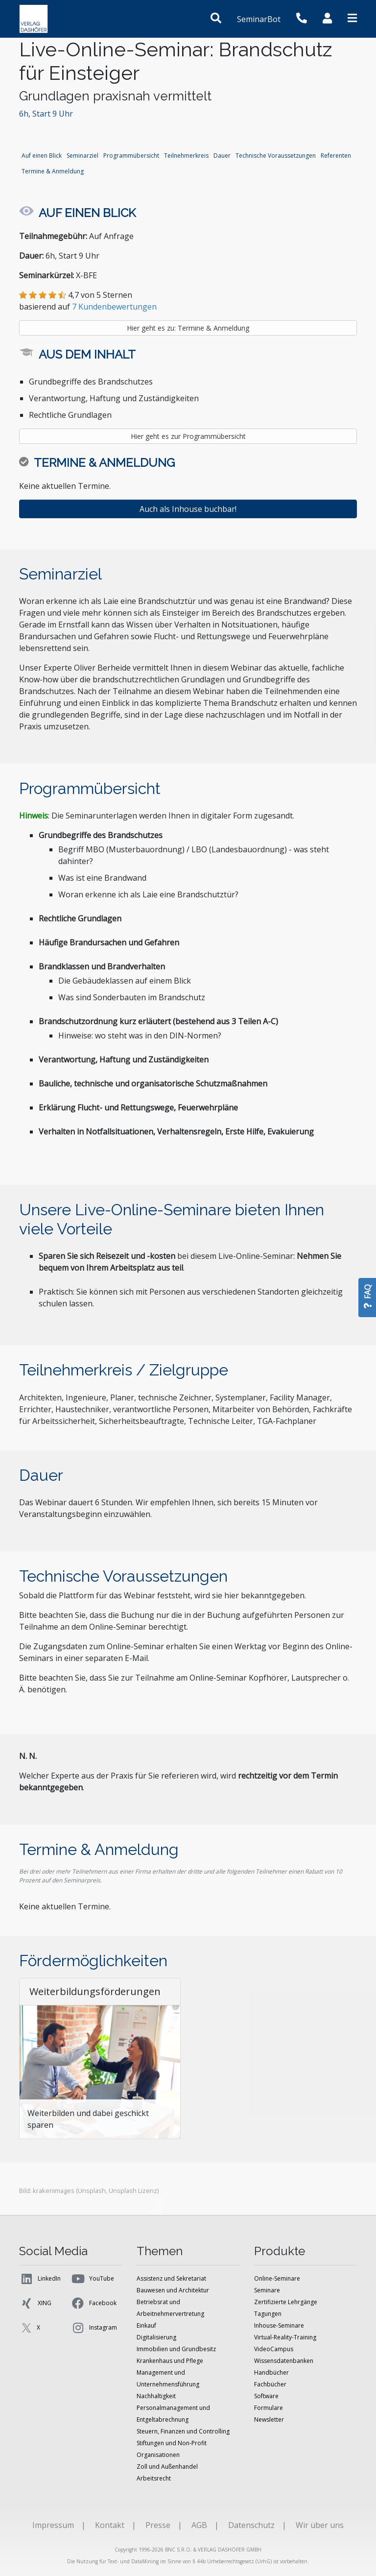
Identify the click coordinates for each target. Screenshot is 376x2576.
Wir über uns (320, 2525)
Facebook (93, 2303)
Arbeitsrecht (154, 2478)
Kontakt (109, 2525)
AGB (199, 2525)
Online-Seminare (277, 2278)
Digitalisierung (156, 2337)
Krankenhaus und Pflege (170, 2361)
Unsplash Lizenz (133, 2190)
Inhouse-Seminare (279, 2325)
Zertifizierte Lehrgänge (285, 2302)
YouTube (92, 2279)
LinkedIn (40, 2279)
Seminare (267, 2290)
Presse (157, 2525)
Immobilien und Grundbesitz (176, 2349)
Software (266, 2396)
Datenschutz (251, 2525)
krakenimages (53, 2190)
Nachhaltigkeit (156, 2396)
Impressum (53, 2525)
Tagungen (268, 2314)
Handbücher (271, 2372)
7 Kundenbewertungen (114, 306)
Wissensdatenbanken (283, 2361)
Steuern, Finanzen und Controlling (183, 2431)
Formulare (268, 2408)
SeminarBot (259, 19)
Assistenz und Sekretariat (171, 2278)
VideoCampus (273, 2349)
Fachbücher (270, 2384)
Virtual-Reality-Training (285, 2337)
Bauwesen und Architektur (173, 2290)
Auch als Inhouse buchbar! (188, 509)
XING (35, 2303)
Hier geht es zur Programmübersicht (188, 436)
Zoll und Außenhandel (167, 2466)
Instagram (93, 2328)
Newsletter (269, 2419)
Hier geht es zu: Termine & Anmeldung (188, 328)
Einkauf (146, 2325)
